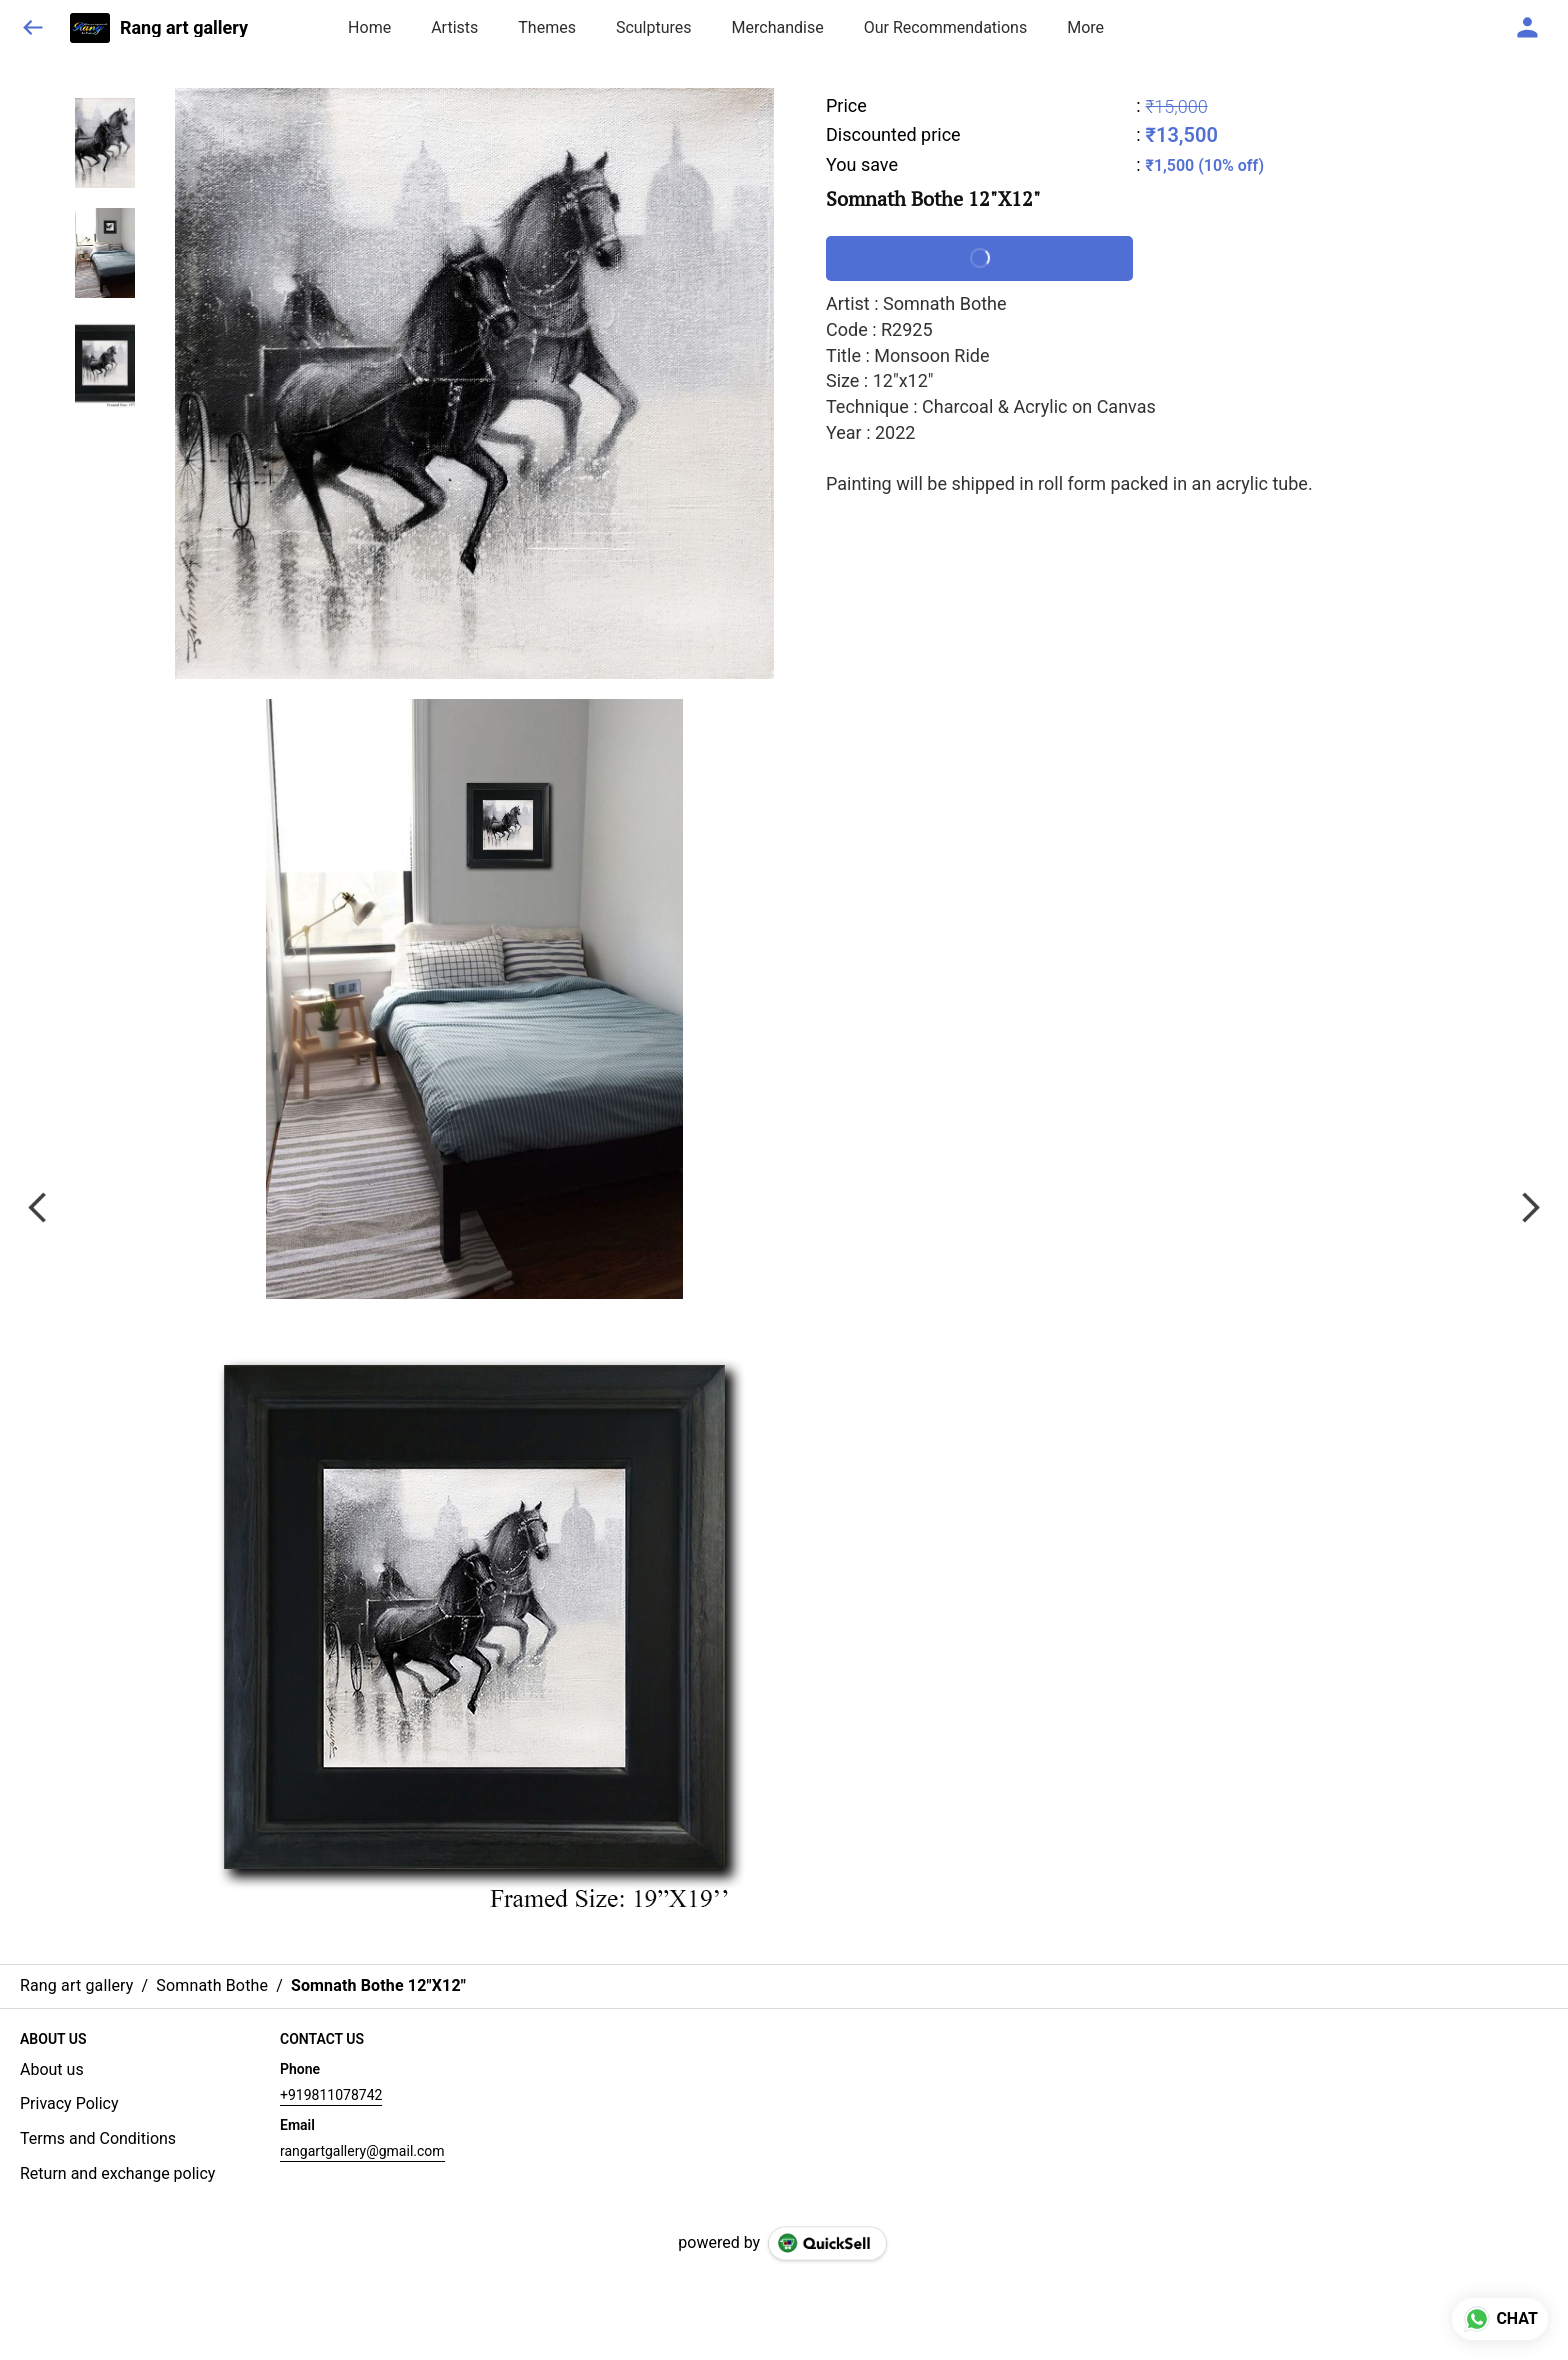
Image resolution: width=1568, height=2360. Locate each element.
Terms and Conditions (98, 2138)
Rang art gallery (184, 28)
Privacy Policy (69, 2103)
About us (52, 2069)
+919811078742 (331, 2095)
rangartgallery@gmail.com (362, 2151)
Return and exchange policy (117, 2173)
